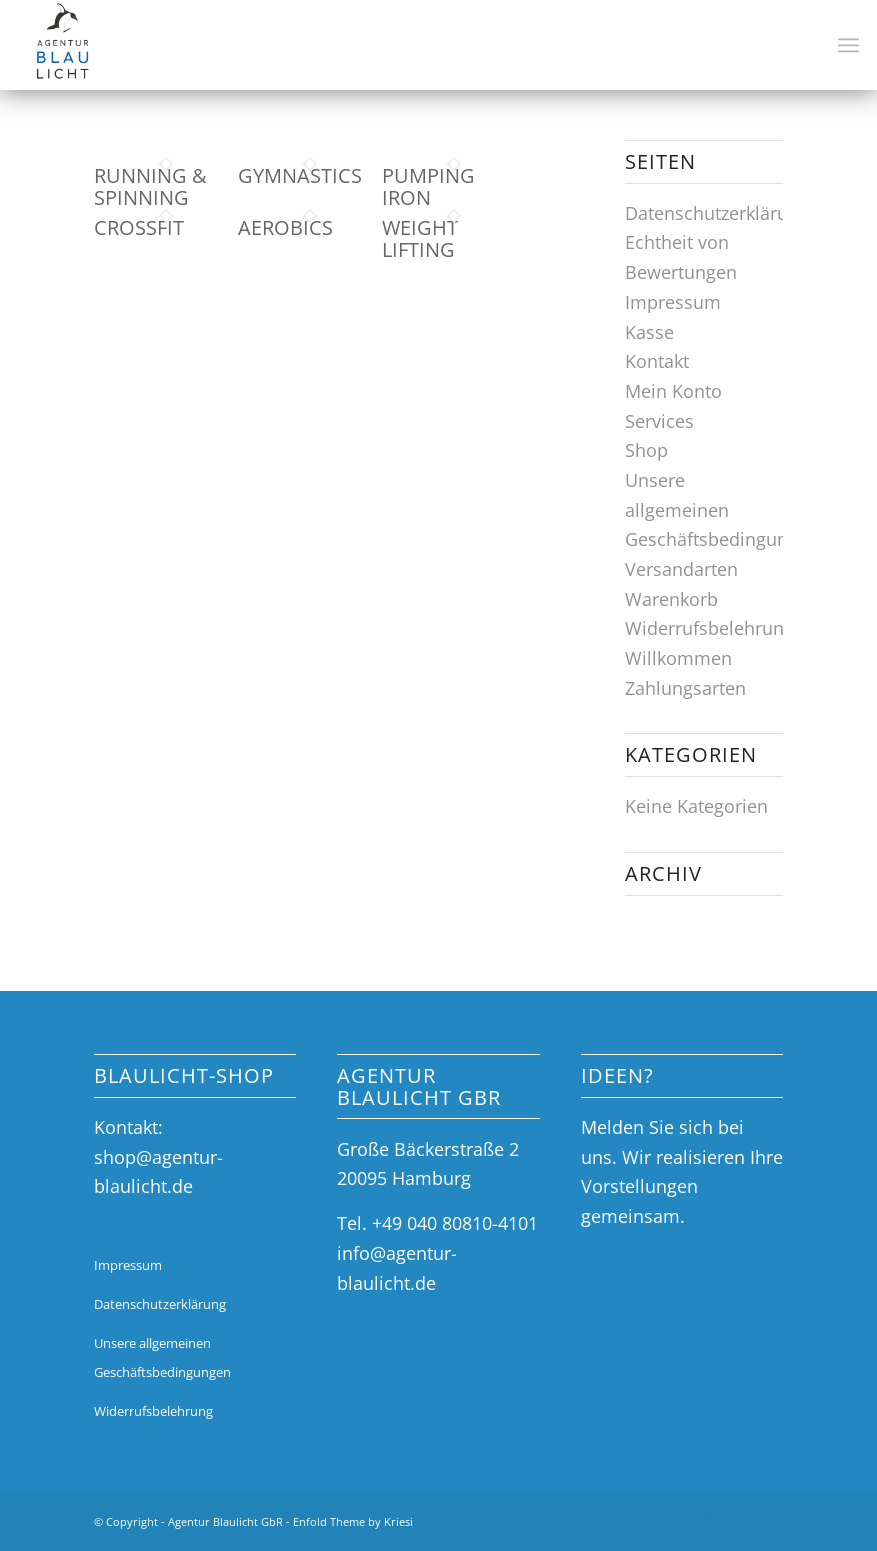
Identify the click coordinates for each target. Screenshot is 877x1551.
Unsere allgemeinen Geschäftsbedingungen (722, 509)
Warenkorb (671, 599)
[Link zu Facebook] (708, 1517)
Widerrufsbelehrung (709, 628)
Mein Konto (673, 391)
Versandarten (681, 569)
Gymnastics (300, 175)
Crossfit (139, 227)
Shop (646, 450)
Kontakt (657, 361)
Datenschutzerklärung (717, 213)
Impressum (673, 302)
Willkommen (678, 658)
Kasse (649, 332)
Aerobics (285, 227)
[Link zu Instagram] (738, 1517)
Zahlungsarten (685, 688)
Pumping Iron (428, 186)
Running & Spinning (150, 186)
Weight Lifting (420, 238)
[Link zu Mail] (768, 1517)
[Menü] (848, 45)
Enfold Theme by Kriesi (353, 1521)
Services (659, 421)
